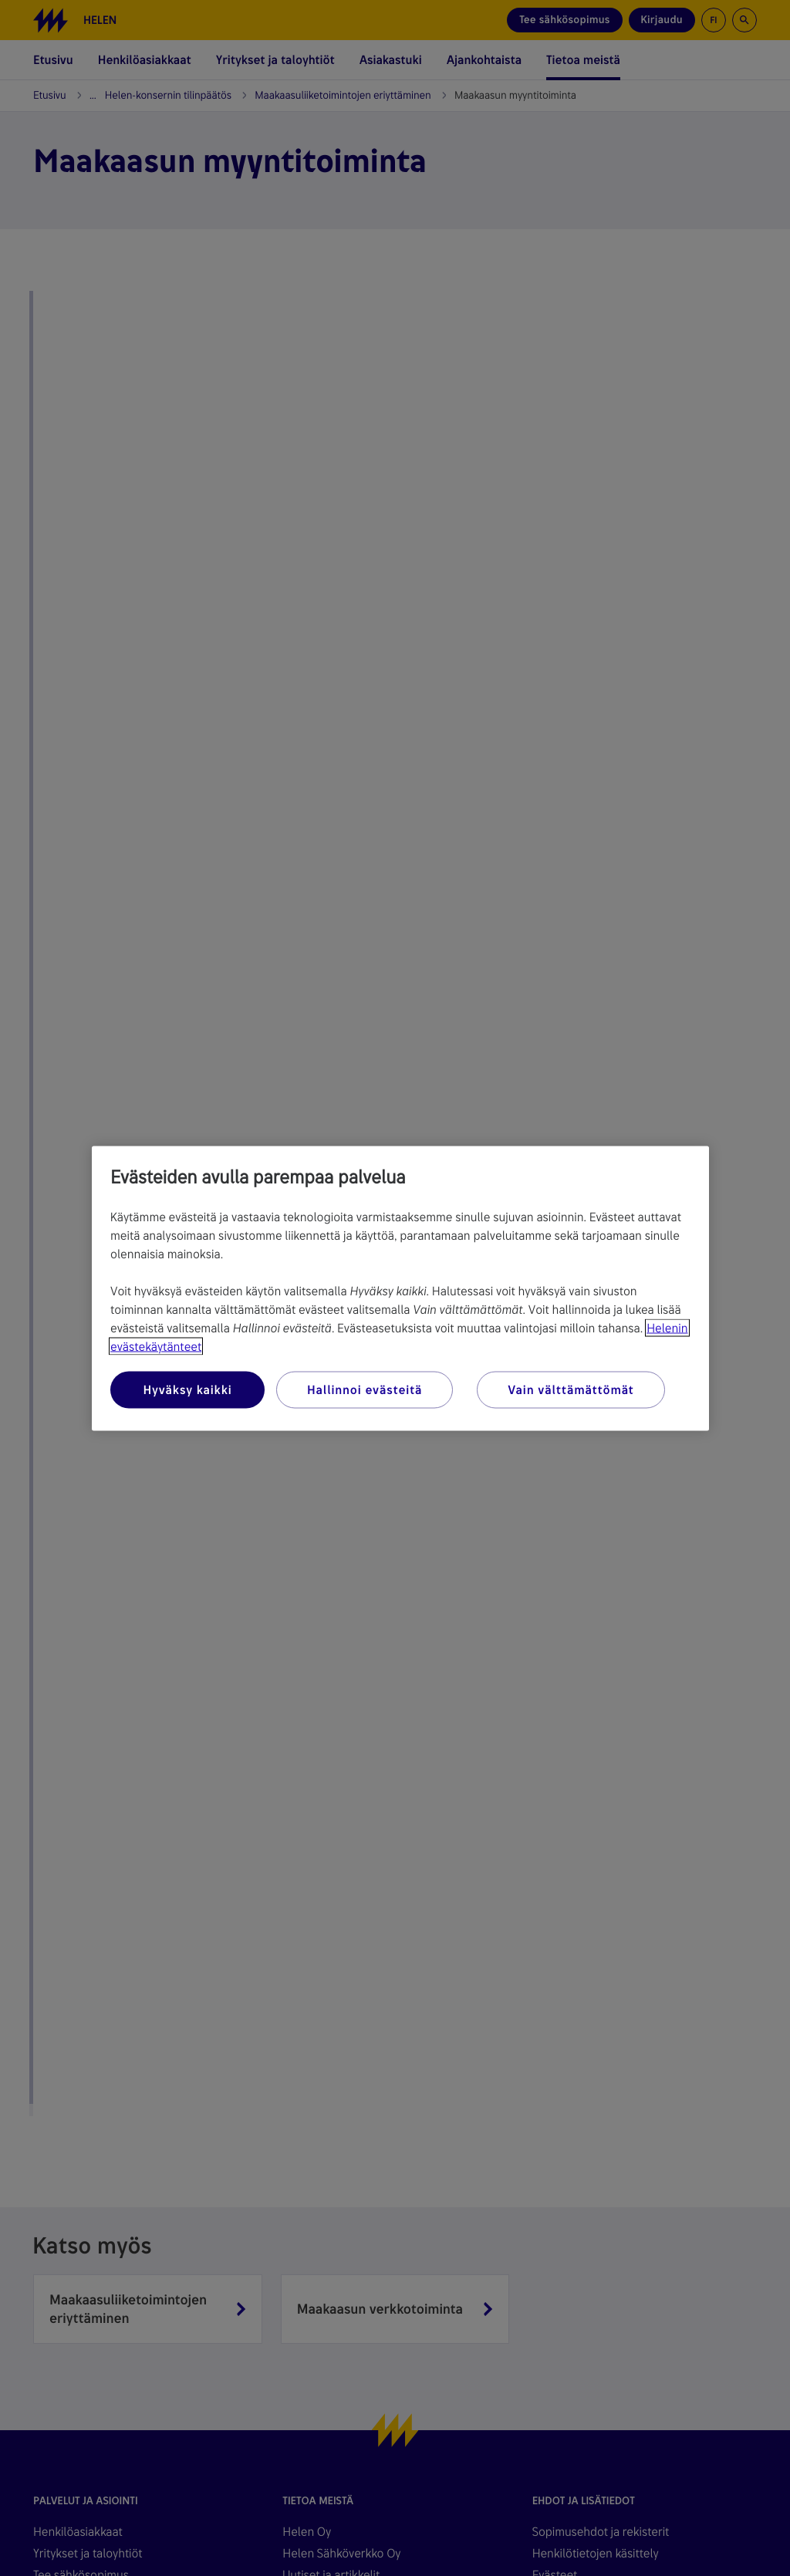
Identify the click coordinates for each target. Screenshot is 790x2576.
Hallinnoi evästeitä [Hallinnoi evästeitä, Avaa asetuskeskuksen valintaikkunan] (364, 1389)
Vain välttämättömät (570, 1389)
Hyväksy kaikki (187, 1389)
